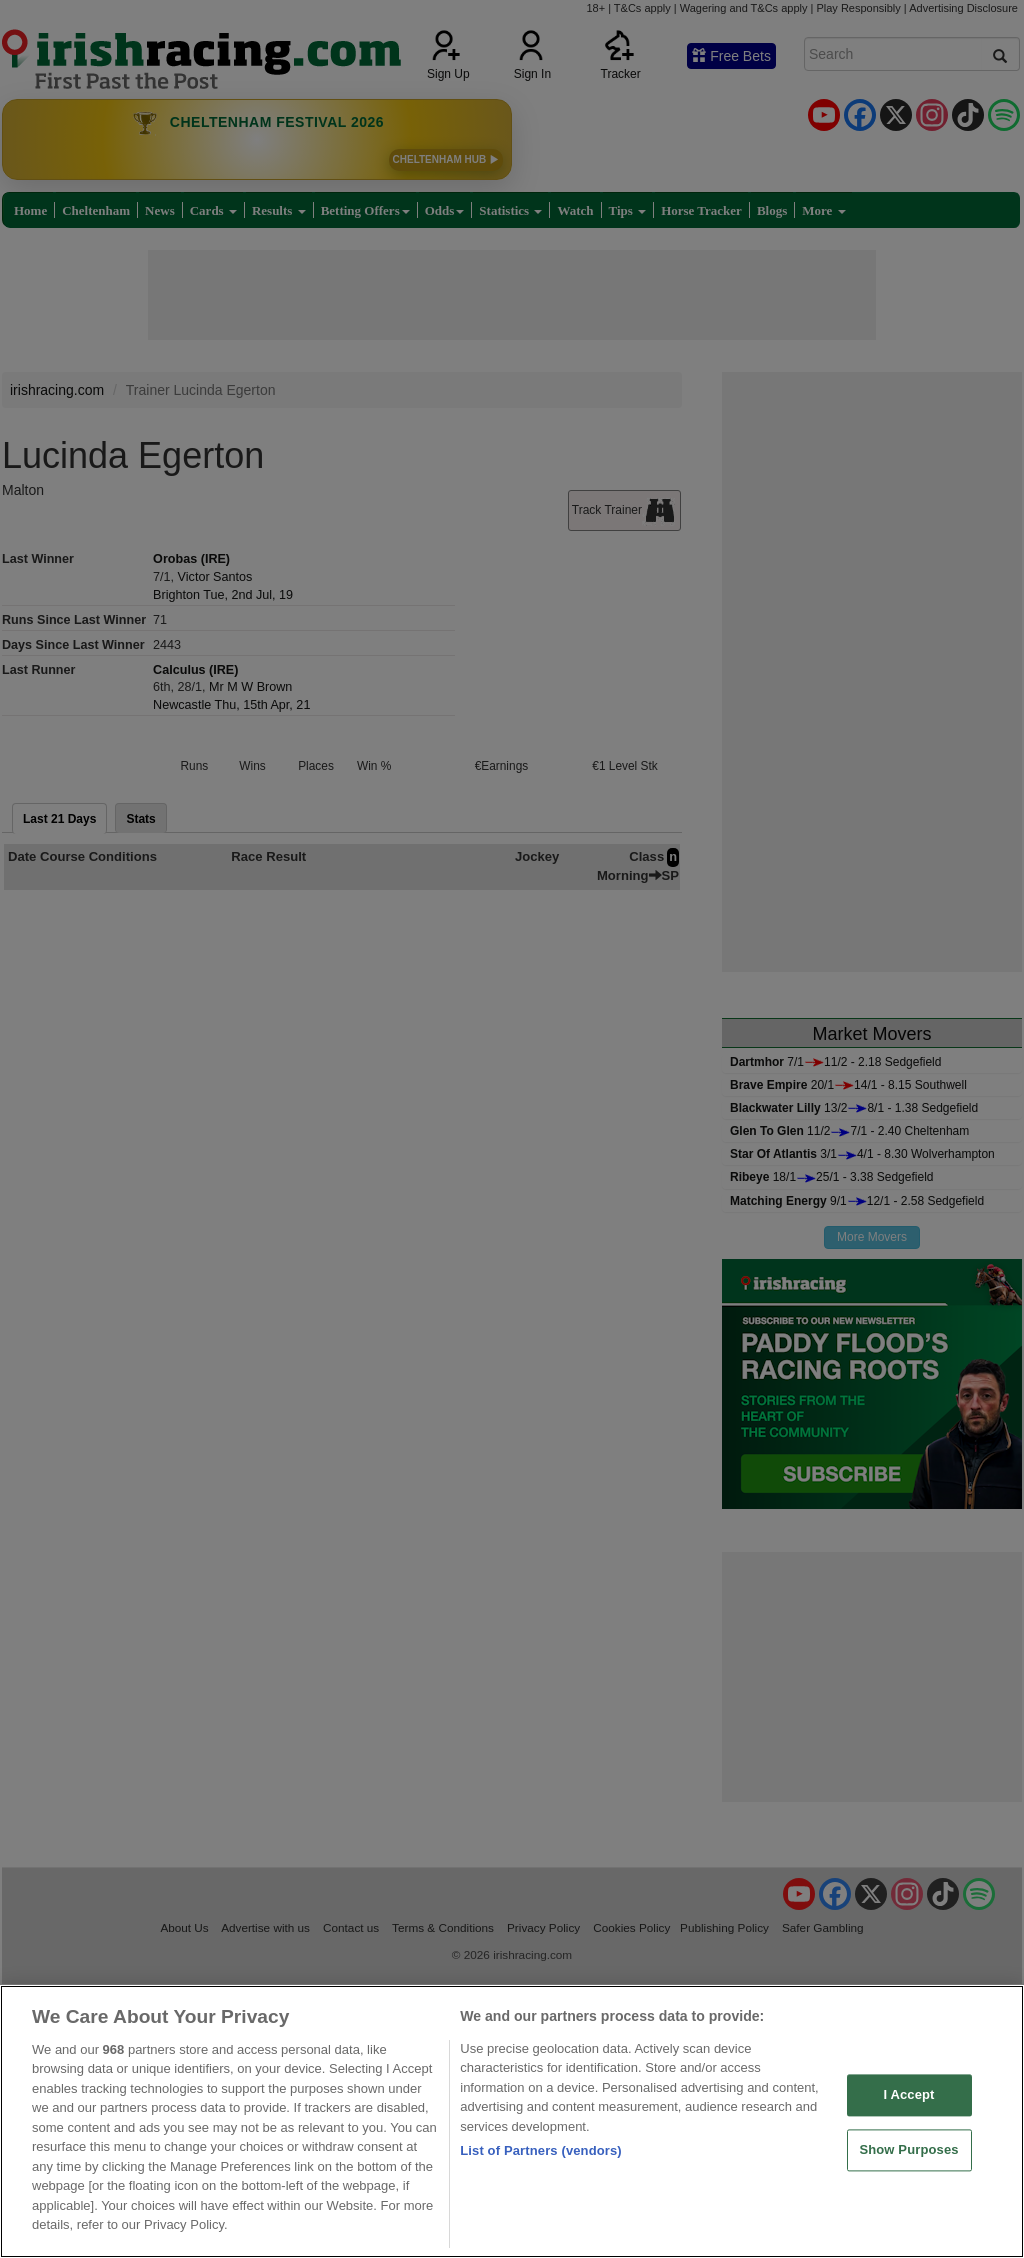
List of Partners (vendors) (541, 2150)
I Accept (908, 2095)
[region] (512, 2121)
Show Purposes (908, 2149)
